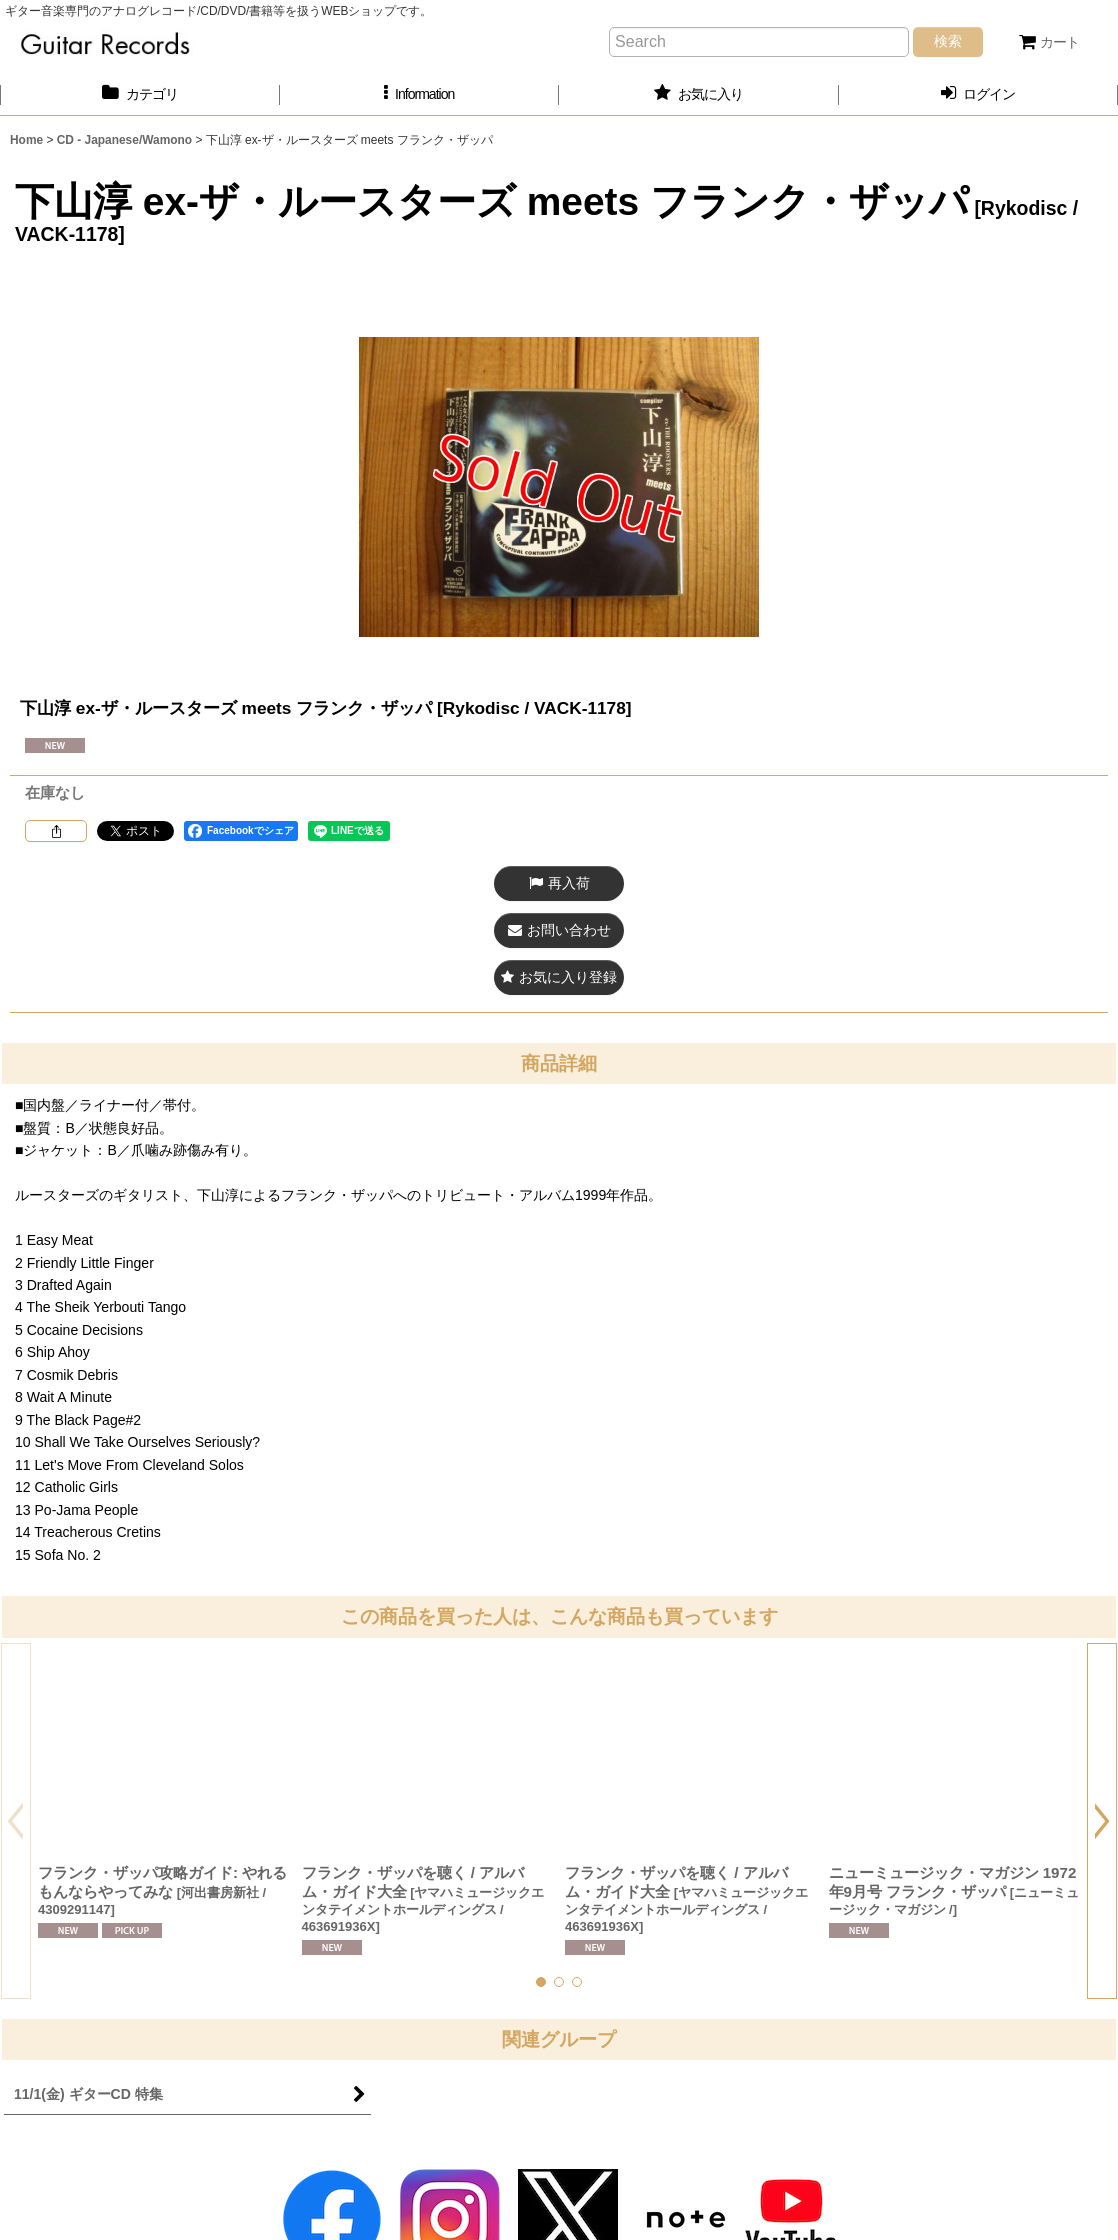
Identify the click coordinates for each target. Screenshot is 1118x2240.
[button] (420, 94)
